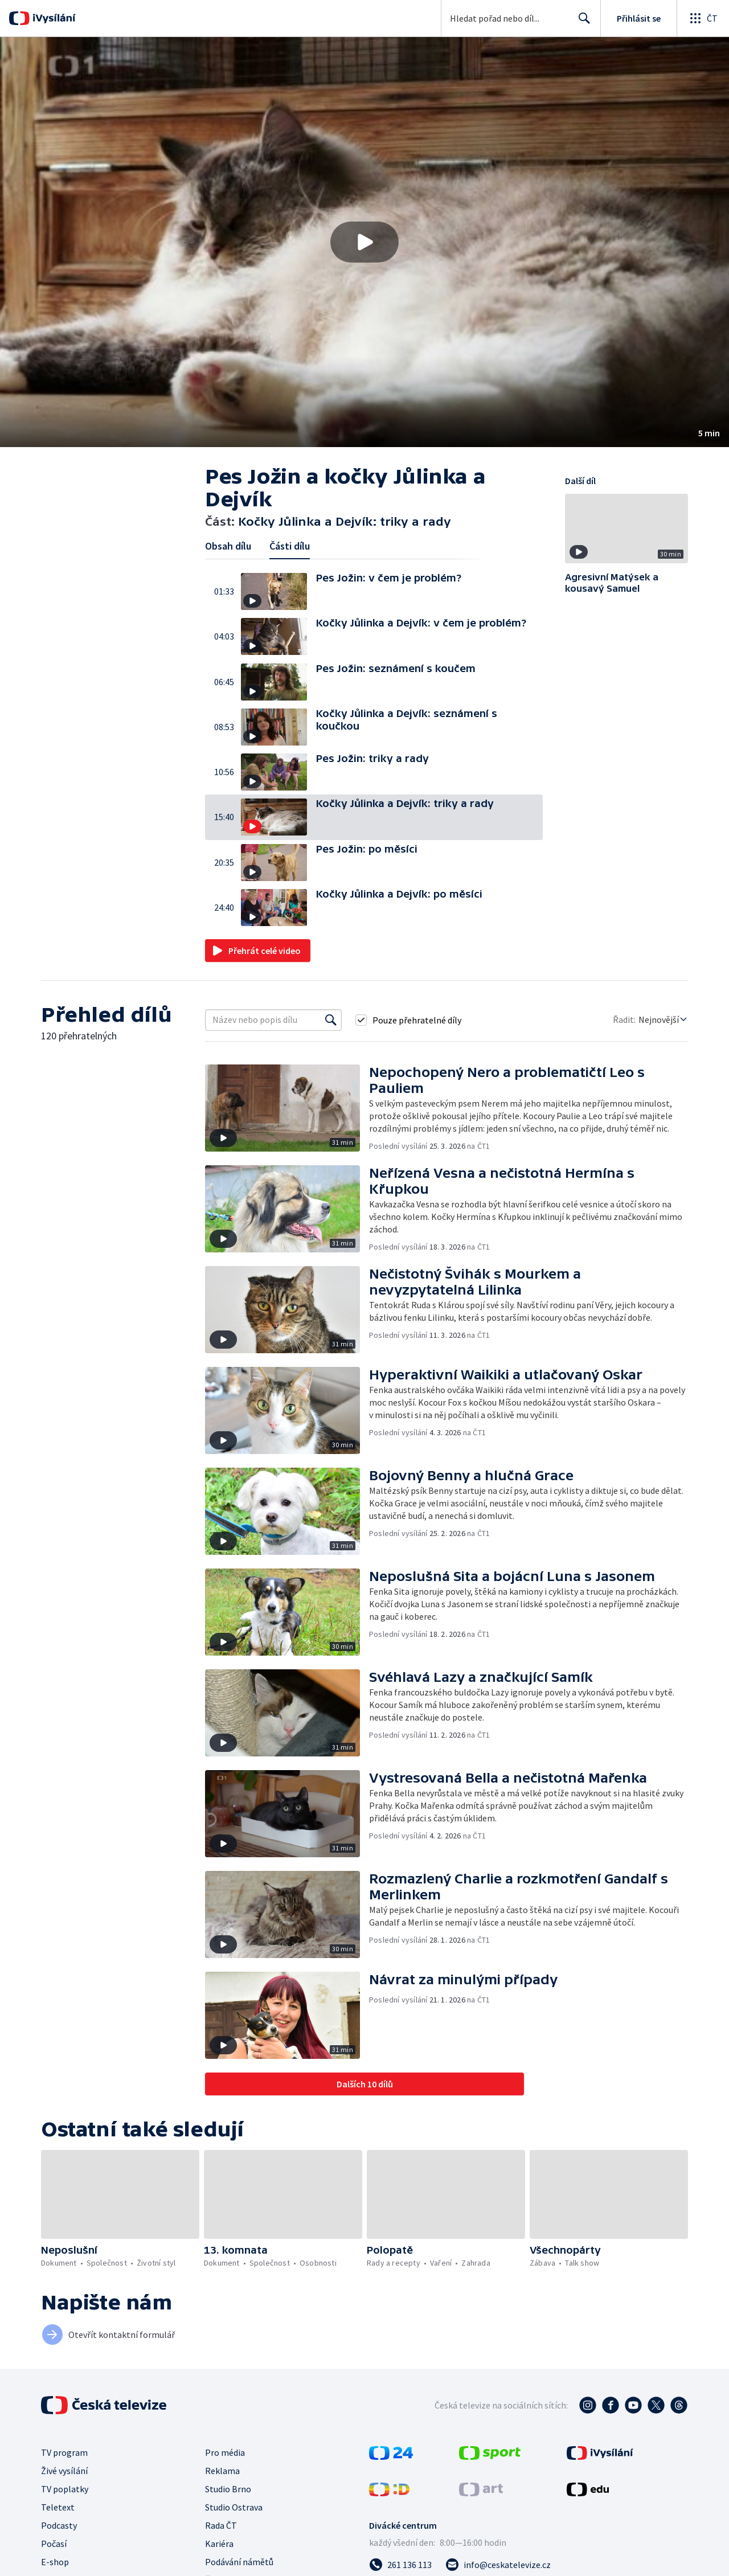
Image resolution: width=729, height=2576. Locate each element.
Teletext (58, 2507)
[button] (364, 242)
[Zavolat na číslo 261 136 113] (400, 2564)
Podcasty (59, 2525)
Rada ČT (221, 2525)
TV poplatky (64, 2489)
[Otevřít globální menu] (703, 18)
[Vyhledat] (330, 1020)
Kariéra (219, 2543)
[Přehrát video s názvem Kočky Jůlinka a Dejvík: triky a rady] (364, 242)
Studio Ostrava (234, 2507)
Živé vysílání (64, 2470)
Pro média (225, 2452)
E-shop (55, 2561)
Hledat (581, 22)
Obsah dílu (228, 545)
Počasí (54, 2543)
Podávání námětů (239, 2561)
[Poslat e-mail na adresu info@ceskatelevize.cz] (498, 2564)
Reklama (222, 2470)
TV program (64, 2452)
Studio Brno (228, 2489)
